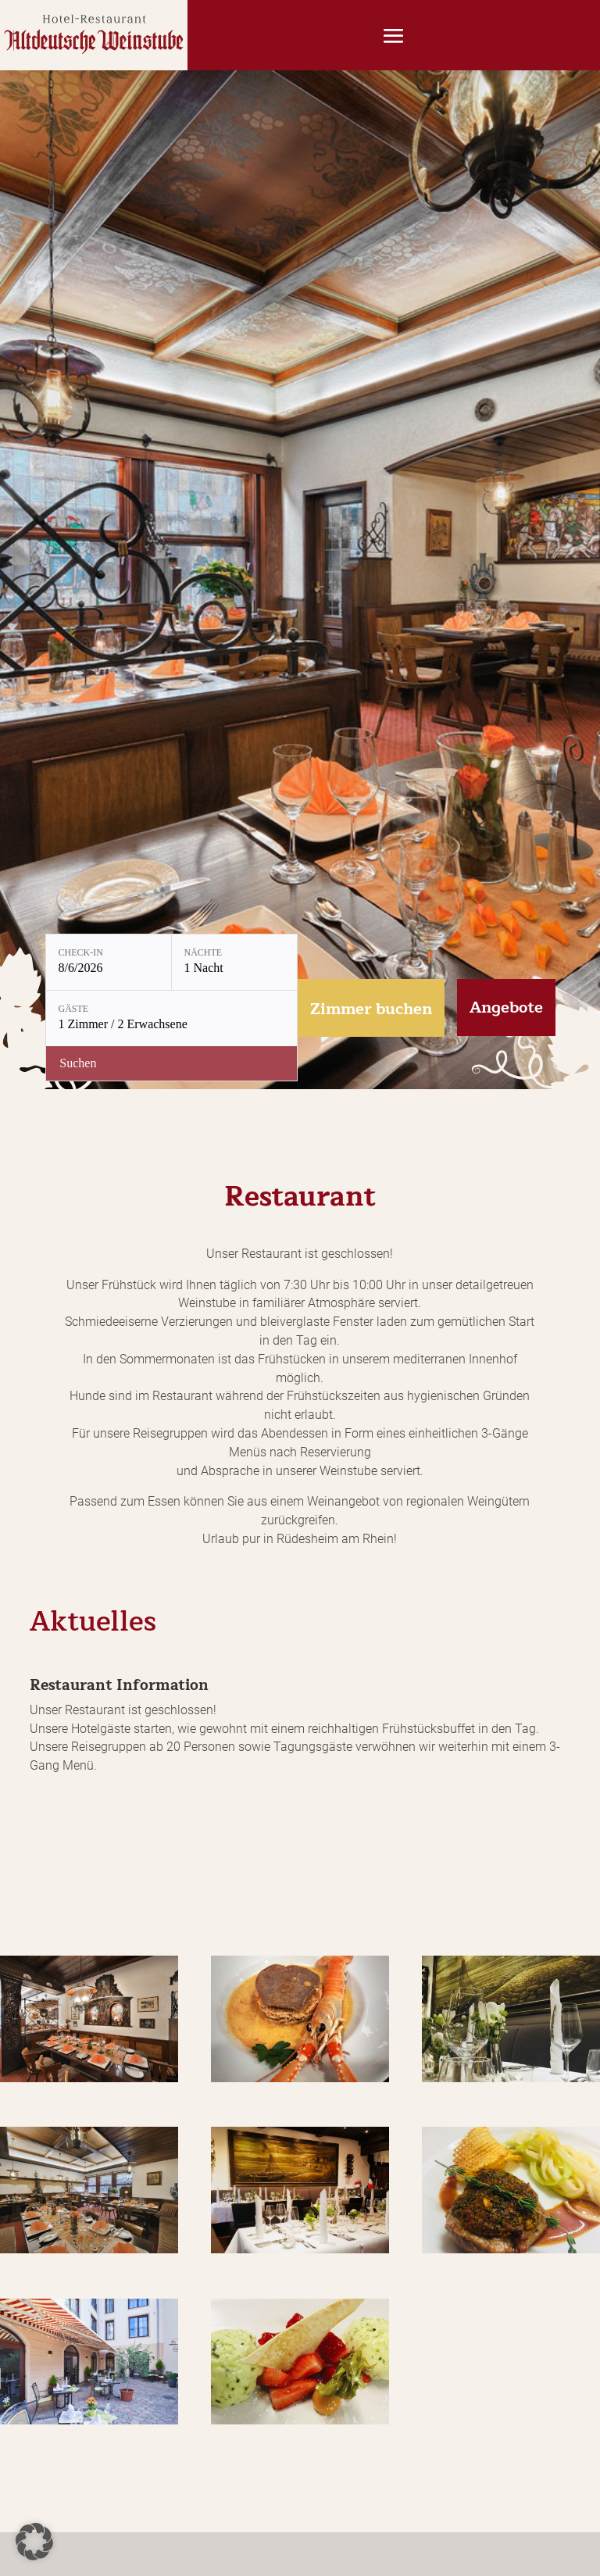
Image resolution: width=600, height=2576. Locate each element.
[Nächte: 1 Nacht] (234, 962)
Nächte (203, 952)
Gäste (74, 1008)
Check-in (81, 952)
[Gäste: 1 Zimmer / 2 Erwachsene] (171, 1018)
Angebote (506, 1007)
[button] (34, 2541)
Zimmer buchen (371, 1009)
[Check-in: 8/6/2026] (108, 962)
